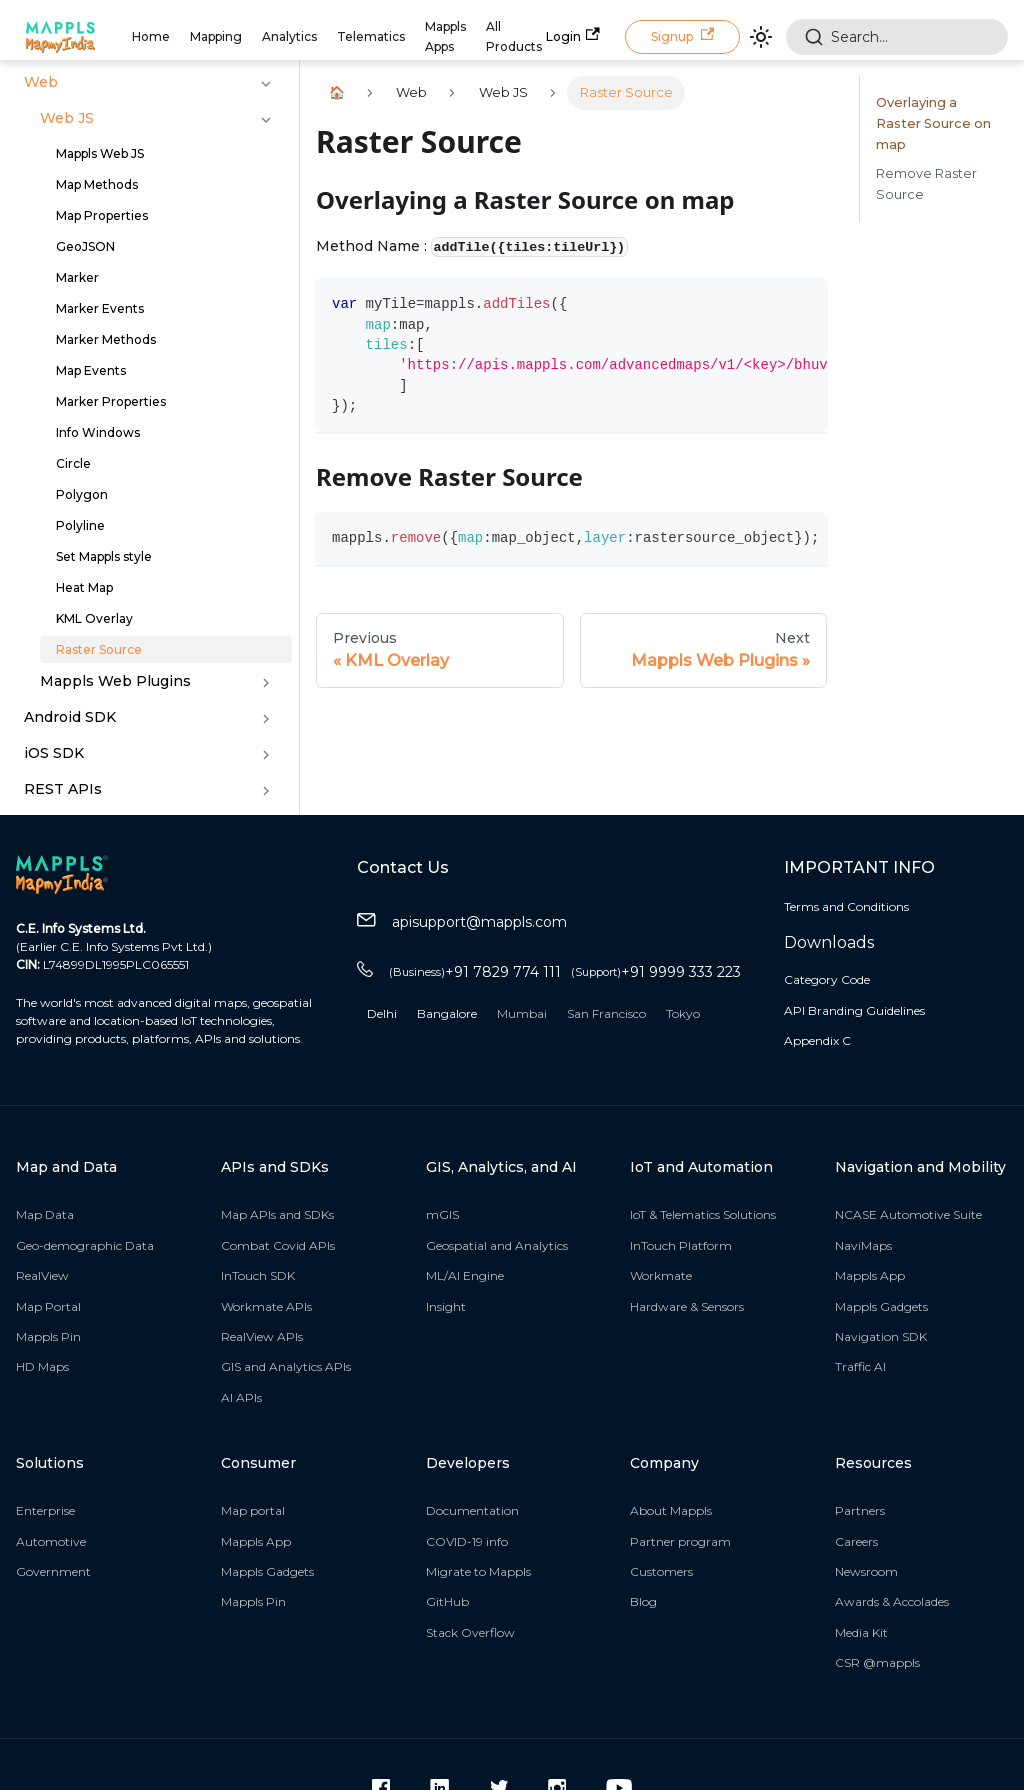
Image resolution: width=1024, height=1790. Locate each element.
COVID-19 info (467, 1541)
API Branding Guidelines (854, 1010)
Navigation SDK (881, 1336)
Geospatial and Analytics (497, 1245)
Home (151, 36)
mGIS (442, 1214)
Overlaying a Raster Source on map (933, 123)
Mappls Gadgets (881, 1306)
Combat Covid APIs (278, 1245)
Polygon (82, 494)
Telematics (371, 36)
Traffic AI (860, 1366)
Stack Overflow (470, 1632)
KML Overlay (94, 618)
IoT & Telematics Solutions (703, 1214)
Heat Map (84, 587)
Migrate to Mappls (478, 1571)
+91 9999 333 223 (656, 972)
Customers (661, 1571)
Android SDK (70, 717)
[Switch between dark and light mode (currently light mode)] (761, 37)
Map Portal (48, 1306)
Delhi (382, 1013)
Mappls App (870, 1275)
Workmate (661, 1275)
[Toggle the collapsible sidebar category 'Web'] (266, 84)
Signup (682, 35)
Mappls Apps (445, 36)
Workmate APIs (266, 1306)
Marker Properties (111, 401)
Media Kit (861, 1632)
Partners (860, 1510)
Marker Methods (106, 339)
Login (572, 35)
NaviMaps (863, 1245)
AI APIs (241, 1397)
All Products (514, 36)
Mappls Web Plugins (115, 681)
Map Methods (97, 184)
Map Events (91, 370)
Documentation (472, 1510)
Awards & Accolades (892, 1601)
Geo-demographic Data (85, 1245)
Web (41, 82)
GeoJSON (85, 246)
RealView (42, 1275)
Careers (856, 1541)
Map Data (45, 1214)
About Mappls (671, 1510)
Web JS (67, 118)
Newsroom (866, 1571)
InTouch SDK (258, 1275)
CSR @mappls (877, 1662)
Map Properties (102, 215)
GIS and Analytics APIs (286, 1366)
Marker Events (100, 308)
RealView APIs (262, 1336)
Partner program (680, 1541)
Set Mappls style (104, 556)
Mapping (216, 36)
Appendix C (817, 1040)
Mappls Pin (48, 1336)
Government (53, 1571)
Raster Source (99, 649)
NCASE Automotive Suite (908, 1214)
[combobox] (897, 37)
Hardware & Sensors (687, 1306)
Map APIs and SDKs (277, 1214)
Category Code (827, 979)
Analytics (289, 36)
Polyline (80, 525)
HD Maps (42, 1366)
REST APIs (63, 789)
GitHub (447, 1601)
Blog (643, 1601)
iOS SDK (54, 753)
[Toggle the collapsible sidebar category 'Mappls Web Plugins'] (266, 683)
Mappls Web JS (100, 153)
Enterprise (45, 1510)
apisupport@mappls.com (462, 922)
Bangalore (447, 1013)
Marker (77, 277)
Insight (446, 1306)
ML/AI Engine (465, 1275)
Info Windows (98, 432)
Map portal (253, 1510)
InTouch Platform (681, 1245)
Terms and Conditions (846, 906)
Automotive (51, 1541)
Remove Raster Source (926, 184)
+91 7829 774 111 (475, 972)
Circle (73, 463)
